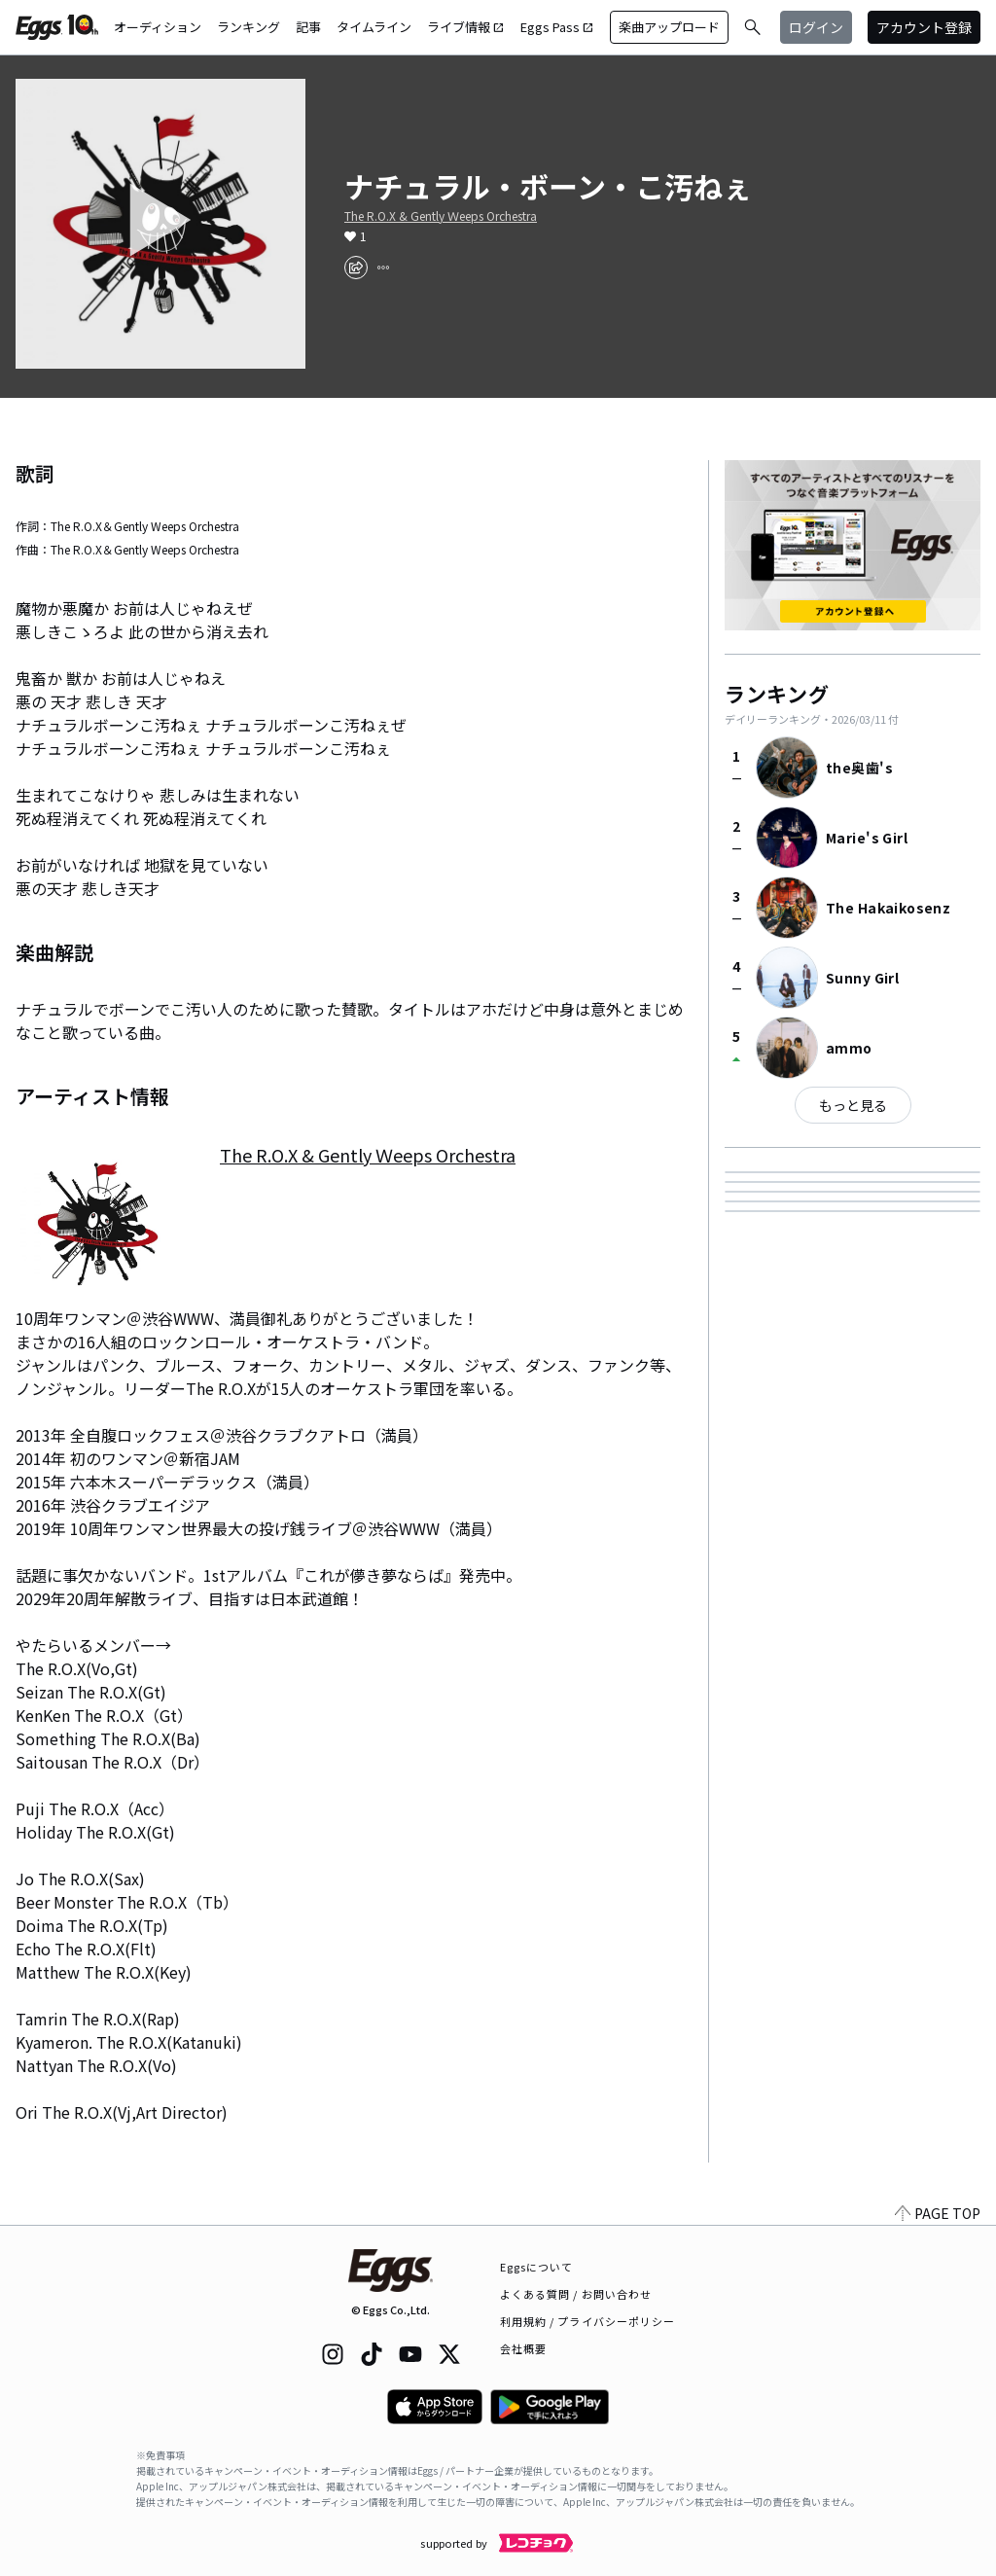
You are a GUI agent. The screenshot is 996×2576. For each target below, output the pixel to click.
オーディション (157, 27)
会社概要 (523, 2348)
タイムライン (374, 27)
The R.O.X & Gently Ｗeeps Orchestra (440, 216)
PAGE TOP (937, 2213)
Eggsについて (537, 2266)
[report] (383, 267)
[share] (356, 267)
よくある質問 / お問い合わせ (576, 2294)
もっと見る (853, 1105)
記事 (308, 27)
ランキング (248, 27)
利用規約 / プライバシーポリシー (588, 2321)
